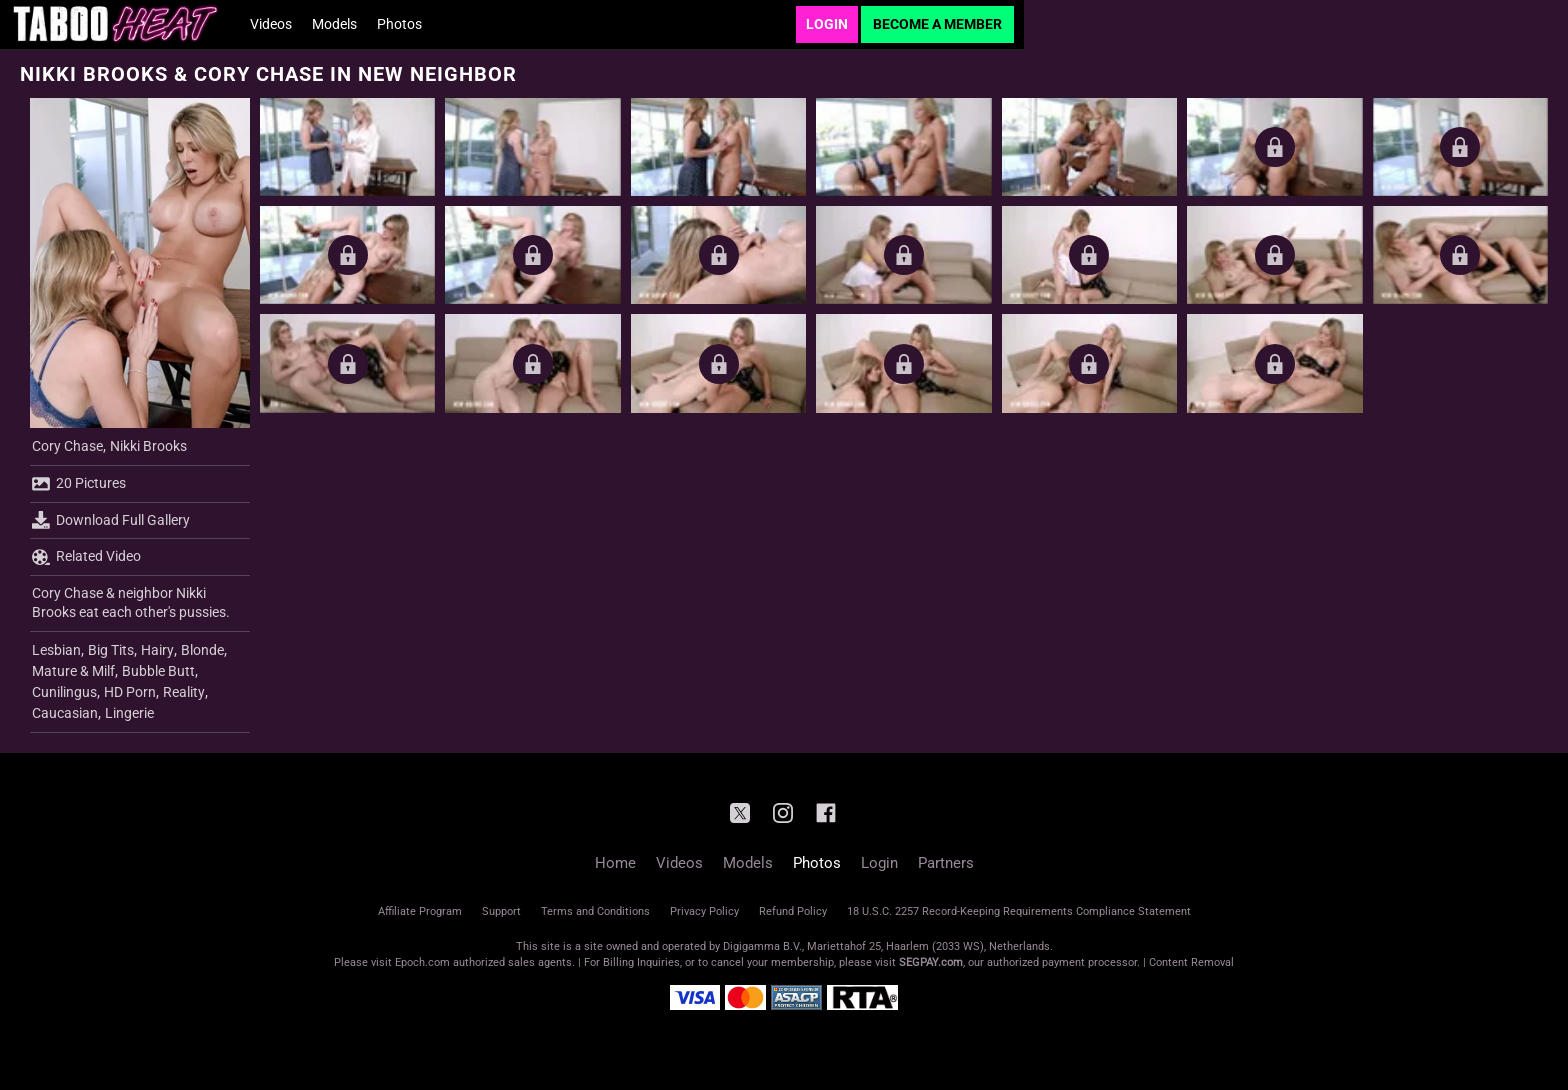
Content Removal (1191, 962)
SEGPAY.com (931, 962)
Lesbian (56, 650)
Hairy (157, 650)
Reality (184, 692)
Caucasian (65, 713)
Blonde (202, 650)
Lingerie (129, 713)
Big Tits (111, 650)
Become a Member (937, 24)
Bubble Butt (158, 671)
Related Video (86, 557)
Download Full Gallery (111, 520)
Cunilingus (64, 692)
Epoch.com (422, 962)
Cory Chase (67, 446)
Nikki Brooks (148, 446)
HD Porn (130, 692)
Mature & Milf (73, 671)
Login (827, 24)
